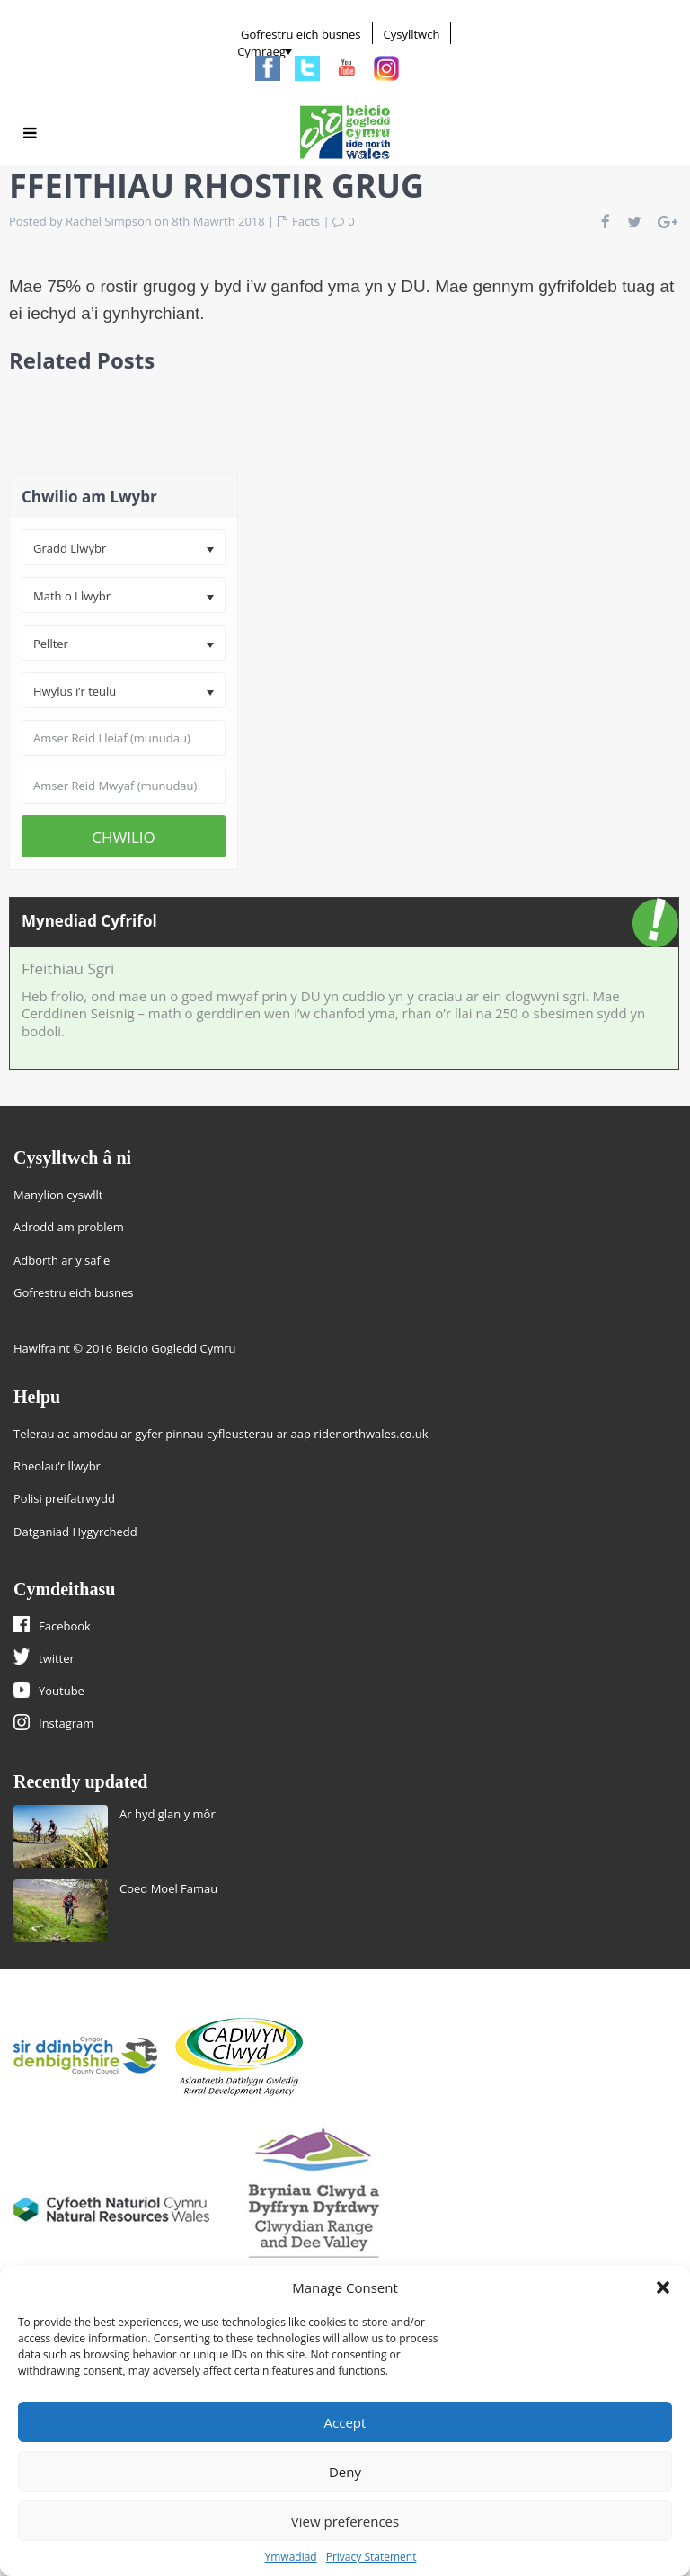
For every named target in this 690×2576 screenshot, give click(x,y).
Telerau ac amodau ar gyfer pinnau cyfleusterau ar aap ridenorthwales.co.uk (221, 1434)
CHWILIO (123, 837)
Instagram (66, 1723)
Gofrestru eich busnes (301, 34)
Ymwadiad (291, 2556)
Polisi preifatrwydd (64, 1498)
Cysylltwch (412, 34)
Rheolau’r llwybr (57, 1466)
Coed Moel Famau (168, 1888)
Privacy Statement (371, 2556)
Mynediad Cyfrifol (89, 920)
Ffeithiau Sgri (68, 968)
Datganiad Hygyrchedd (75, 1531)
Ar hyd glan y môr (167, 1814)
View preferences (345, 2521)
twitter (57, 1658)
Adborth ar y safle (61, 1260)
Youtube (61, 1691)
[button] (663, 2287)
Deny (345, 2472)
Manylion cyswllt (57, 1194)
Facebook (65, 1626)
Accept (345, 2422)
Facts (306, 221)
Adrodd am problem (68, 1227)
